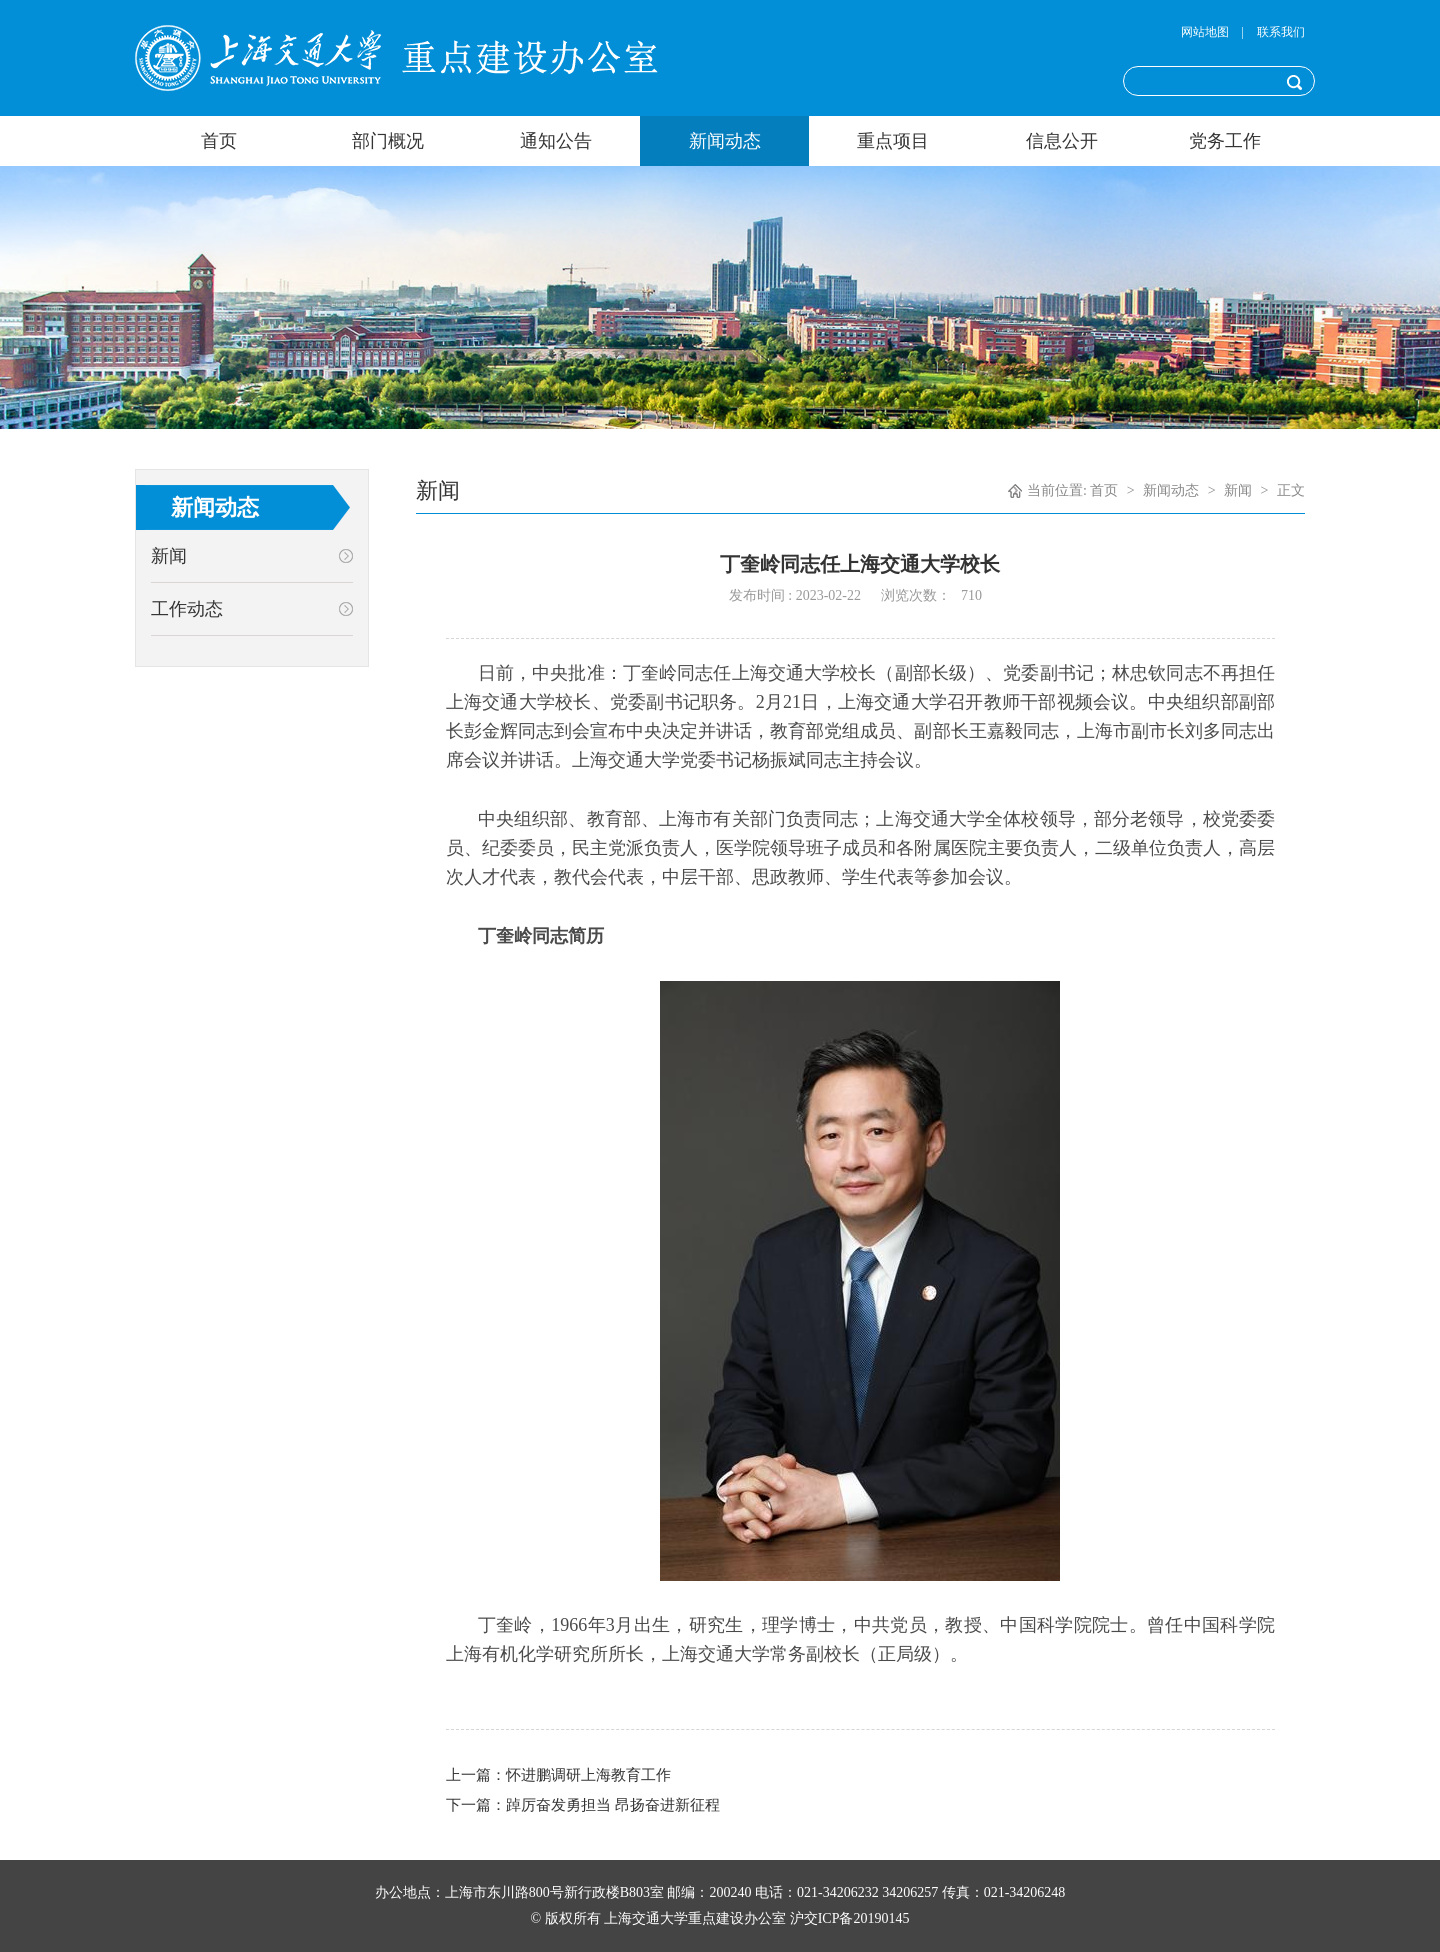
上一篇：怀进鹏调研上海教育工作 (558, 1775)
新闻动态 (725, 141)
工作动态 (187, 609)
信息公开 (1062, 141)
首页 (219, 141)
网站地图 (1205, 32)
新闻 (169, 556)
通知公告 (556, 141)
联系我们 (1281, 32)
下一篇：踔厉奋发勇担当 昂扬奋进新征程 (583, 1805)
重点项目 (893, 141)
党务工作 (1225, 141)
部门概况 (388, 141)
